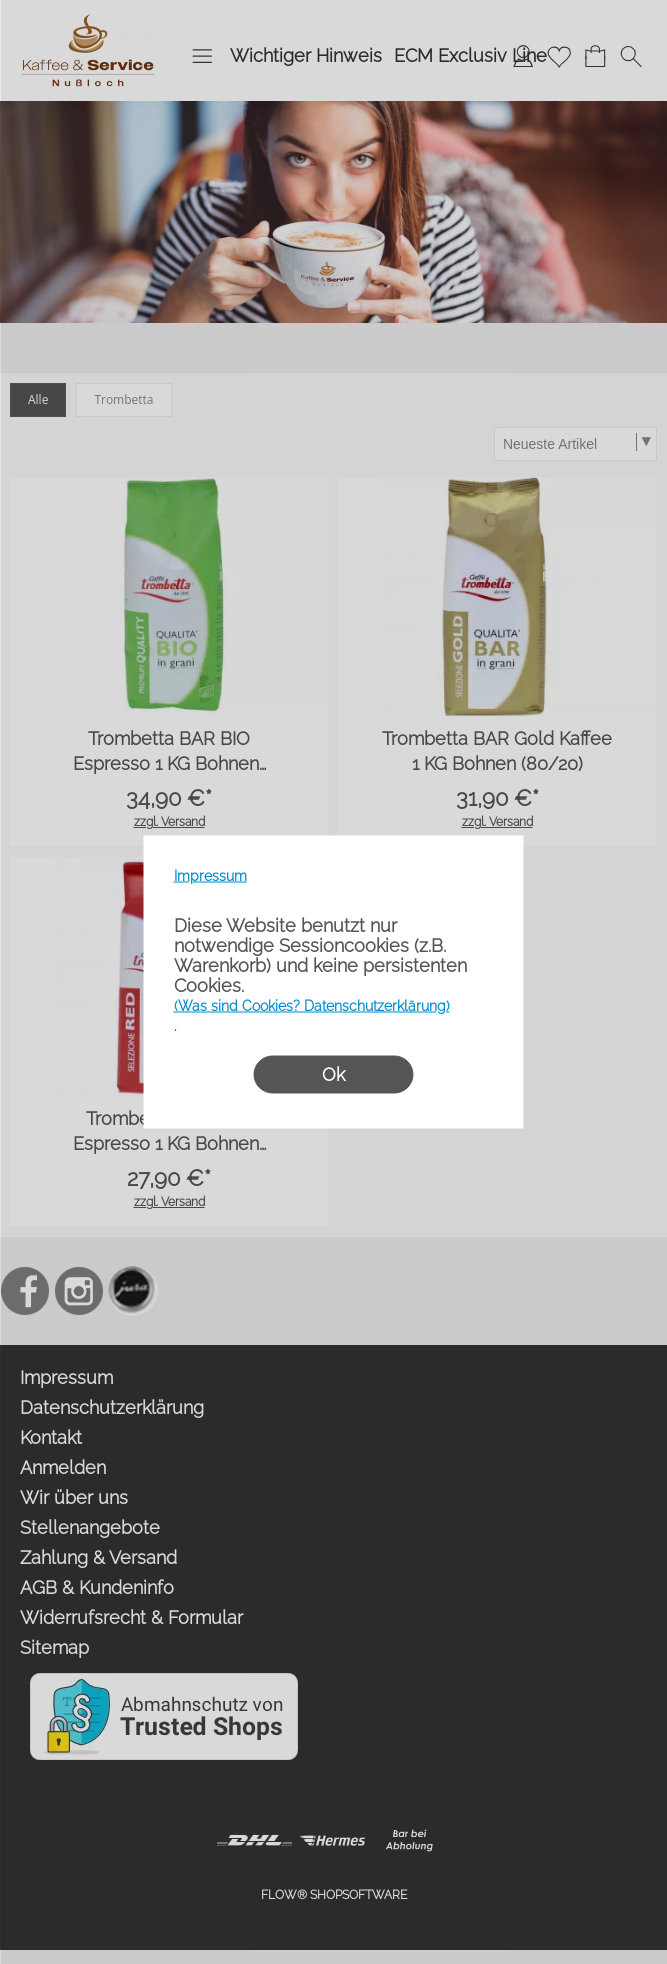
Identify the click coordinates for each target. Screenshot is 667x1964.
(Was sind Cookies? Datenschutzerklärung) (312, 1006)
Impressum (210, 876)
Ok (333, 1074)
